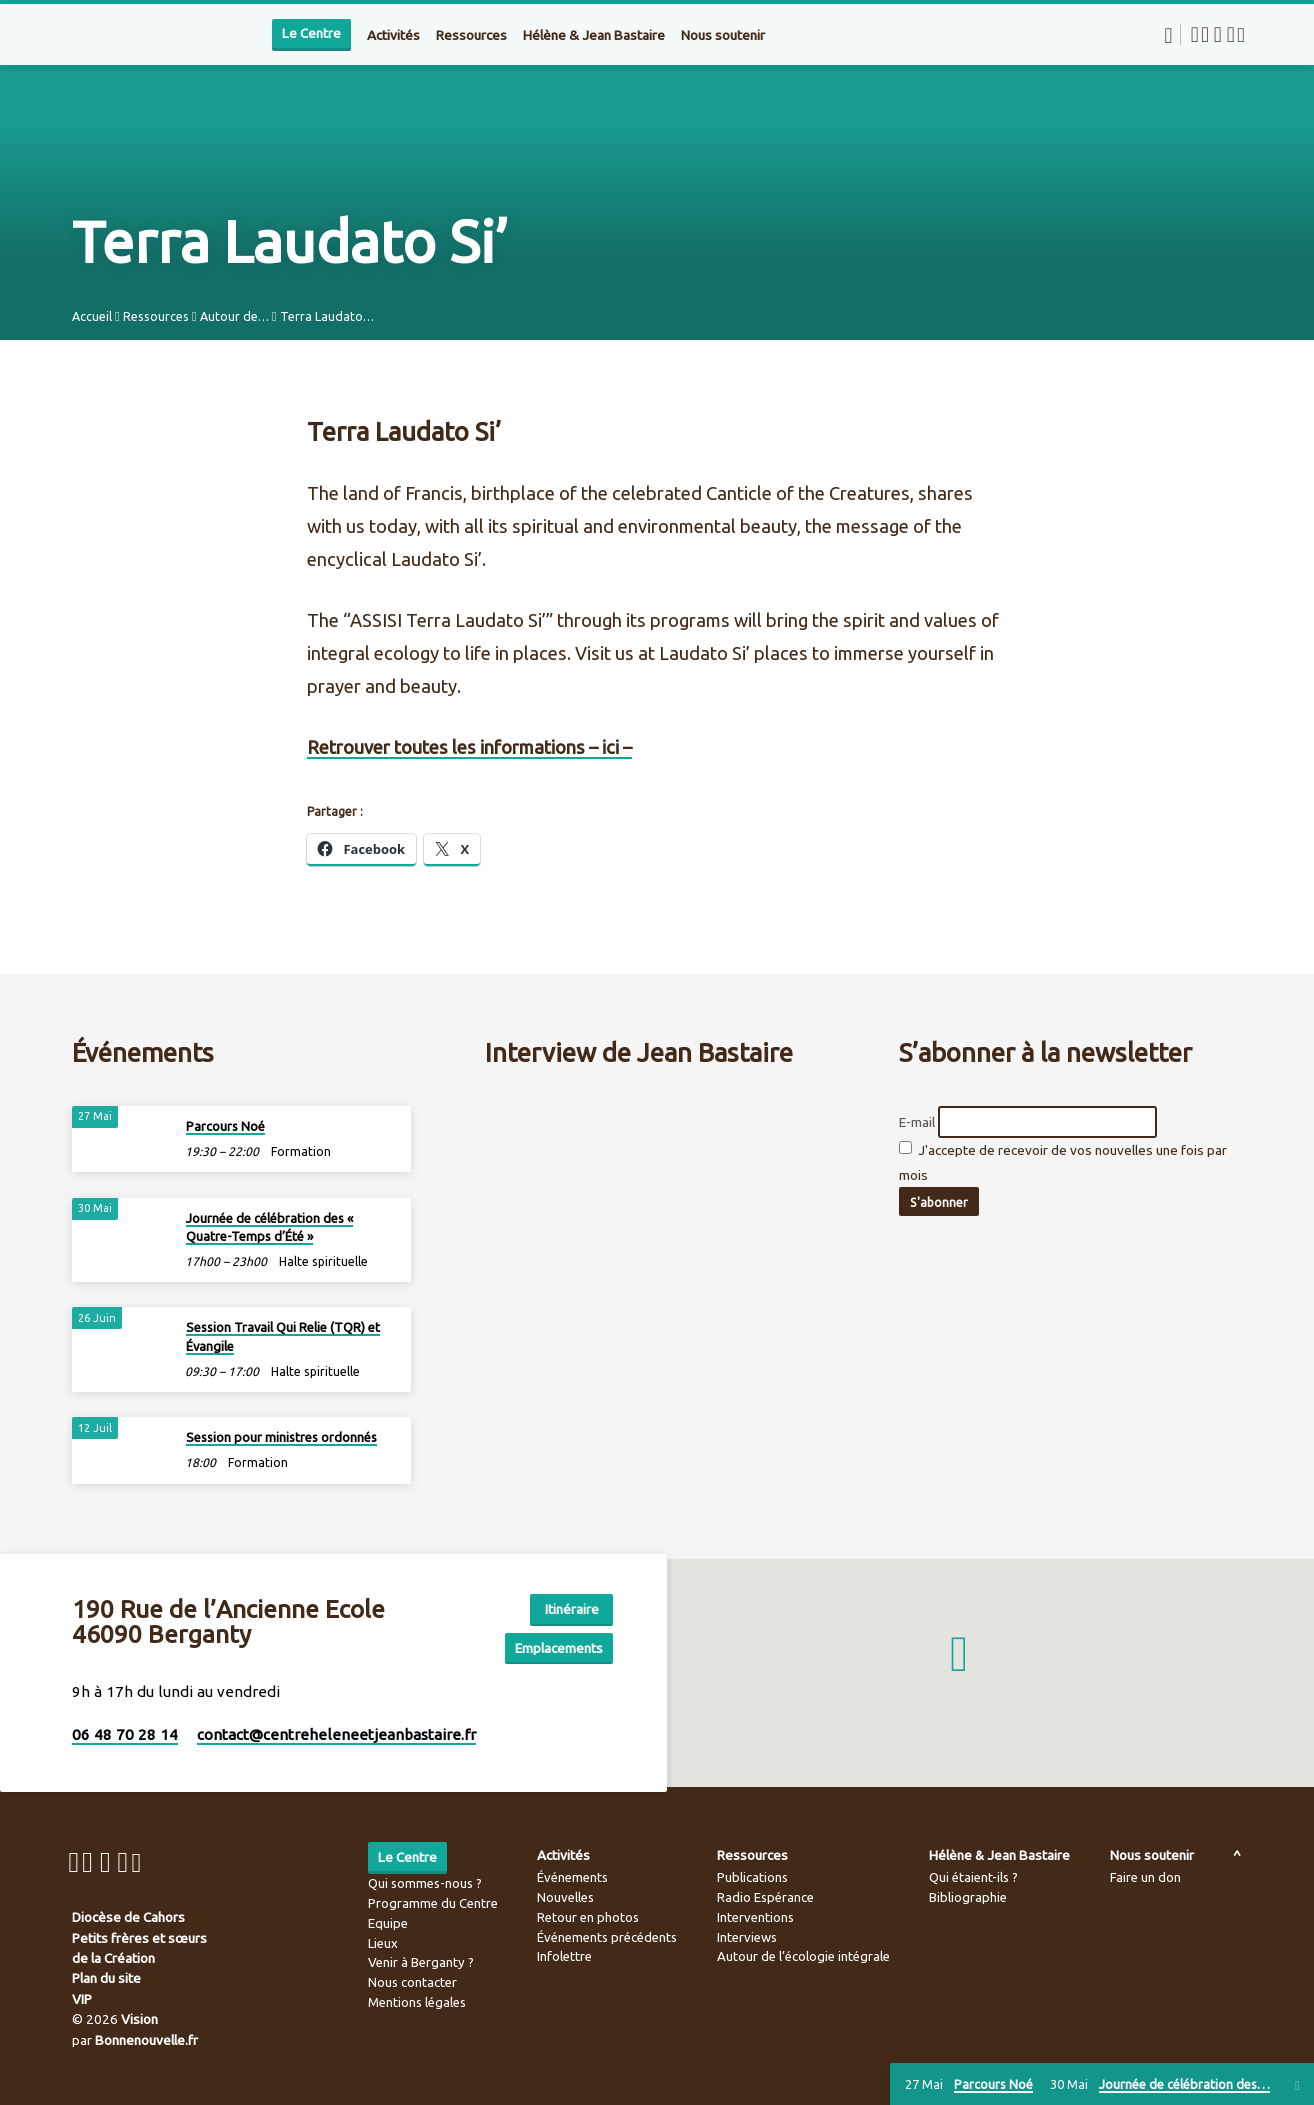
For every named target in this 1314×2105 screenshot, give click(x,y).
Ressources (471, 35)
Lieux (383, 1943)
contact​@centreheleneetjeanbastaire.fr (336, 1734)
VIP (82, 1999)
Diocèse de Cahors (128, 1917)
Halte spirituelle (323, 1259)
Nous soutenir (723, 35)
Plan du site (106, 1978)
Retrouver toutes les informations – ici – (469, 747)
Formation (301, 1149)
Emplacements (557, 1646)
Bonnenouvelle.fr (146, 2040)
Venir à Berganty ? (421, 1962)
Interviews (747, 1937)
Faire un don (1145, 1877)
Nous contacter (412, 1982)
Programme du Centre (433, 1903)
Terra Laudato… (327, 316)
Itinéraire (562, 1607)
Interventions (755, 1917)
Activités (393, 35)
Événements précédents (607, 1937)
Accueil (92, 316)
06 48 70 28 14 (125, 1734)
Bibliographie (968, 1897)
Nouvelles (565, 1897)
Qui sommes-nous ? (425, 1883)
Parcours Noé (225, 1123)
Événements (572, 1877)
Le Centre (311, 33)
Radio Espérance (765, 1897)
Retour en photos (588, 1917)
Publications (752, 1877)
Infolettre (564, 1956)
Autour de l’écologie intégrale (803, 1956)
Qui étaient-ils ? (973, 1877)
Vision (139, 2019)
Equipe (388, 1923)
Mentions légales (417, 2002)
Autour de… (234, 316)
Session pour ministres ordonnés (281, 1435)
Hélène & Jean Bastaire (594, 35)
